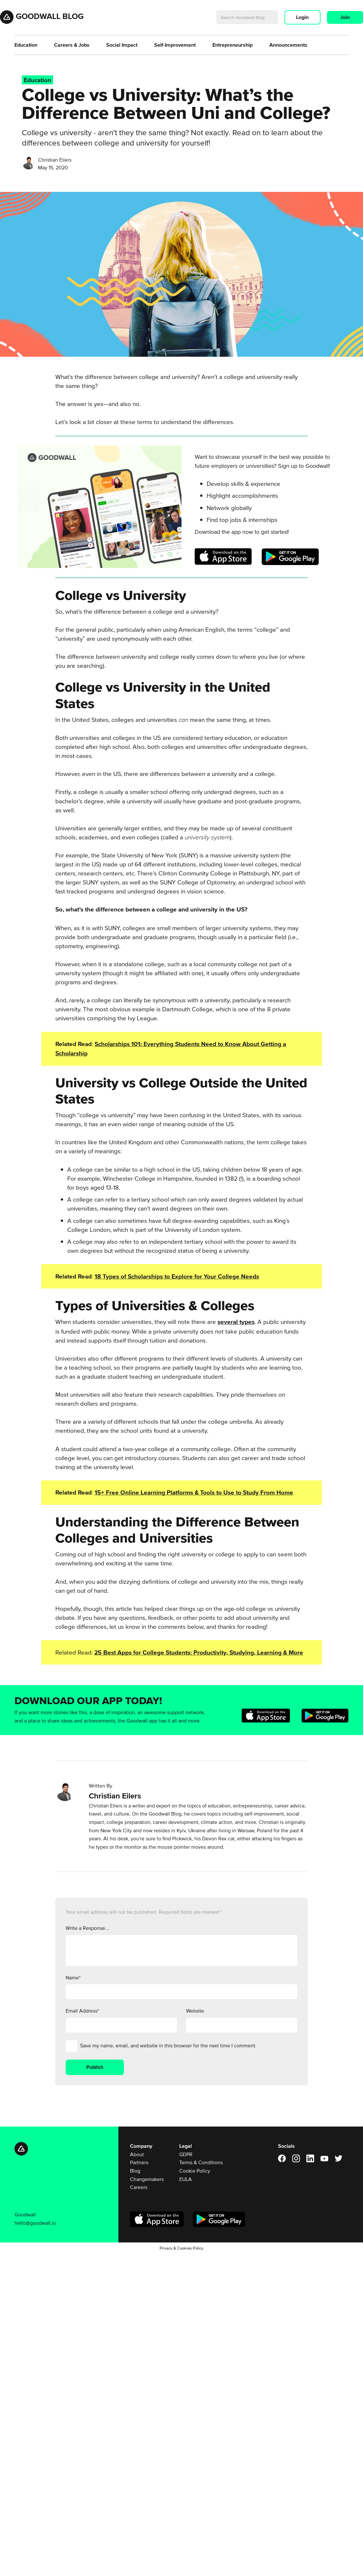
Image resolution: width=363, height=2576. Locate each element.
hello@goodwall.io (35, 2222)
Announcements (288, 45)
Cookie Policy (194, 2170)
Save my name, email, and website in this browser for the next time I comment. (168, 2045)
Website (195, 2010)
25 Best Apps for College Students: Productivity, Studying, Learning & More (198, 1652)
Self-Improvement (175, 45)
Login (302, 17)
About (137, 2154)
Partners (139, 2162)
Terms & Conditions (201, 2162)
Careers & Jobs (71, 45)
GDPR (185, 2154)
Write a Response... (87, 1927)
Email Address (82, 2010)
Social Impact (121, 45)
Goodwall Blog (50, 16)
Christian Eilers (54, 159)
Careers (138, 2187)
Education (25, 45)
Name (73, 1977)
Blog (135, 2170)
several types (236, 1321)
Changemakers (147, 2179)
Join (345, 17)
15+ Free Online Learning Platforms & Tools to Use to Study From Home (194, 1492)
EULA (185, 2179)
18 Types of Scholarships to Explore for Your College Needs (177, 1276)
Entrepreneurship (232, 45)
